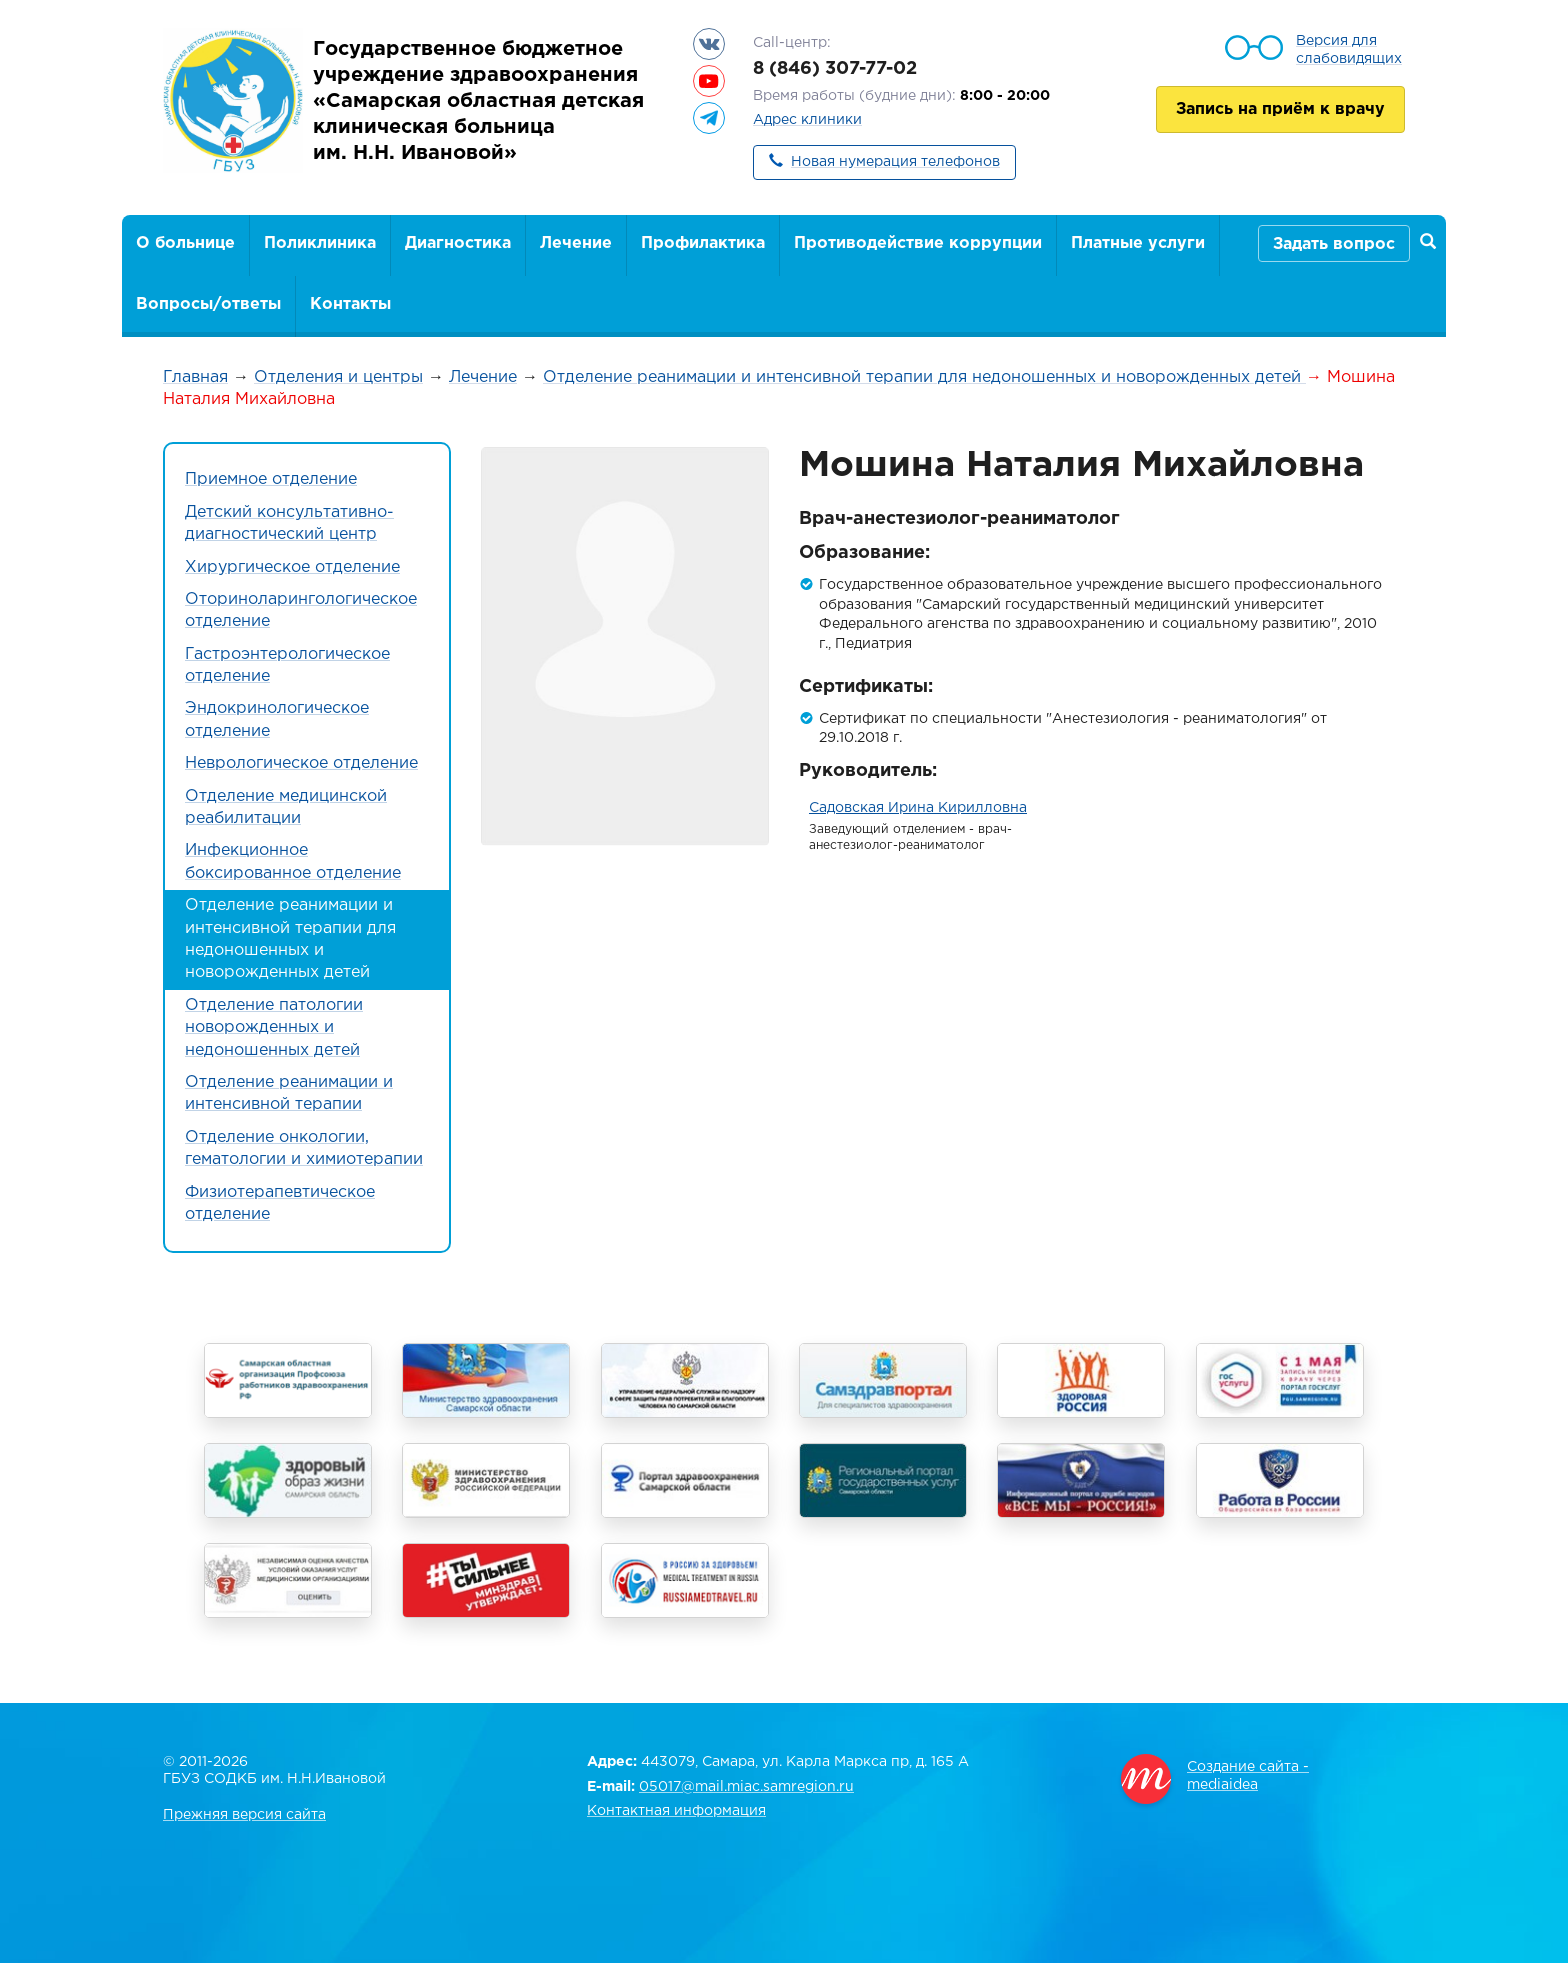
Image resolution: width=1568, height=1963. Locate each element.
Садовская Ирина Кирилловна (918, 808)
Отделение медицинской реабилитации (286, 807)
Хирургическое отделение (292, 567)
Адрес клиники (807, 120)
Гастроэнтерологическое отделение (287, 665)
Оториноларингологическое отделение (301, 610)
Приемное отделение (271, 479)
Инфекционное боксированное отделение (293, 861)
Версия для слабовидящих (1349, 50)
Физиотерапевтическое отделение (280, 1203)
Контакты (350, 304)
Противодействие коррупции (918, 243)
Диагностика (458, 243)
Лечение (576, 243)
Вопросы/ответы (208, 304)
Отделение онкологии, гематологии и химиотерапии (304, 1148)
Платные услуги (1138, 243)
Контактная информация (676, 1811)
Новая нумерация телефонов (895, 162)
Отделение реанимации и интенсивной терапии (289, 1093)
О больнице (185, 243)
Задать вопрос (1334, 244)
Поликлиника (320, 243)
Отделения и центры (338, 377)
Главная (195, 377)
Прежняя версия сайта (244, 1815)
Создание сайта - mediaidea (1248, 1776)
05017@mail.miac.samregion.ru (746, 1787)
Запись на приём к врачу (1280, 109)
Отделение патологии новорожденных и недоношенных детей (274, 1028)
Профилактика (703, 243)
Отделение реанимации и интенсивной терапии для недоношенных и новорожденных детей (924, 377)
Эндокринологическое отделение (277, 719)
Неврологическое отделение (301, 763)
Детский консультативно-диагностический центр (289, 523)
